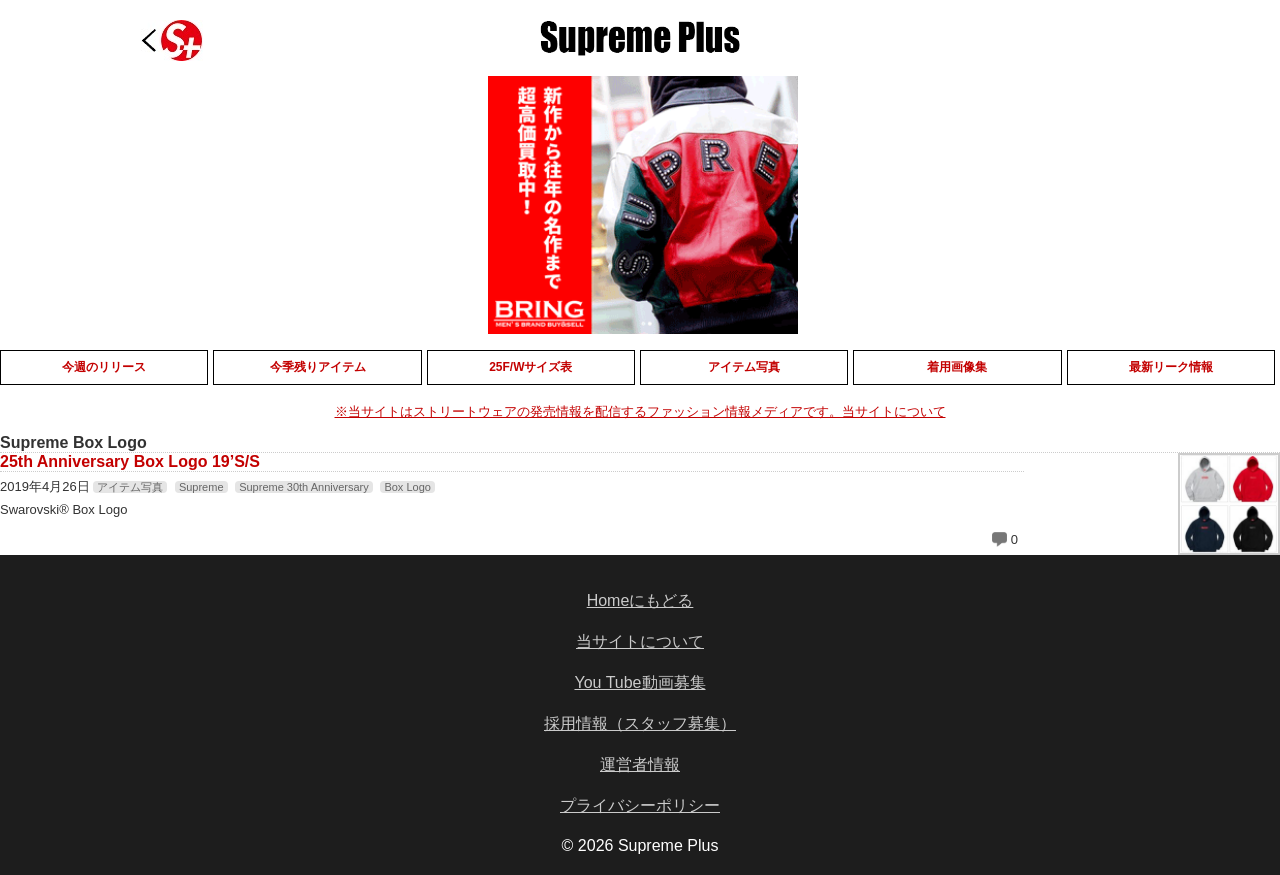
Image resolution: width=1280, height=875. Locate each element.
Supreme (201, 487)
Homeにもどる (640, 600)
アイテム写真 (130, 487)
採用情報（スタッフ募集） (640, 723)
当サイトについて (640, 641)
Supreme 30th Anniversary (304, 487)
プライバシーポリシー (640, 805)
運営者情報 (640, 764)
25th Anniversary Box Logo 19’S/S (130, 461)
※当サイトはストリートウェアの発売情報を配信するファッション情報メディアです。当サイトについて (640, 411)
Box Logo (407, 487)
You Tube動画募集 (639, 682)
